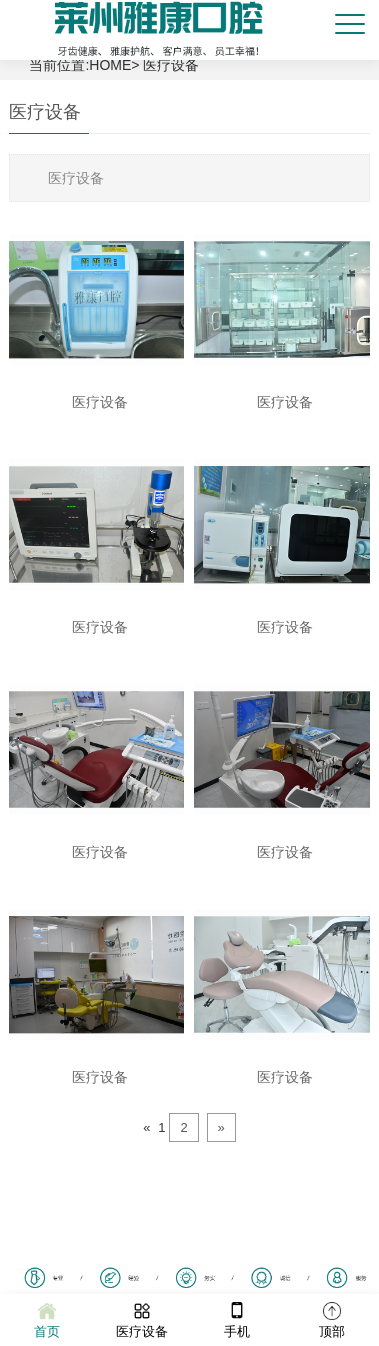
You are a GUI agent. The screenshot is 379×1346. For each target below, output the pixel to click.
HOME (110, 65)
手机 (237, 1318)
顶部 (332, 1318)
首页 (47, 1318)
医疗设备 (171, 65)
